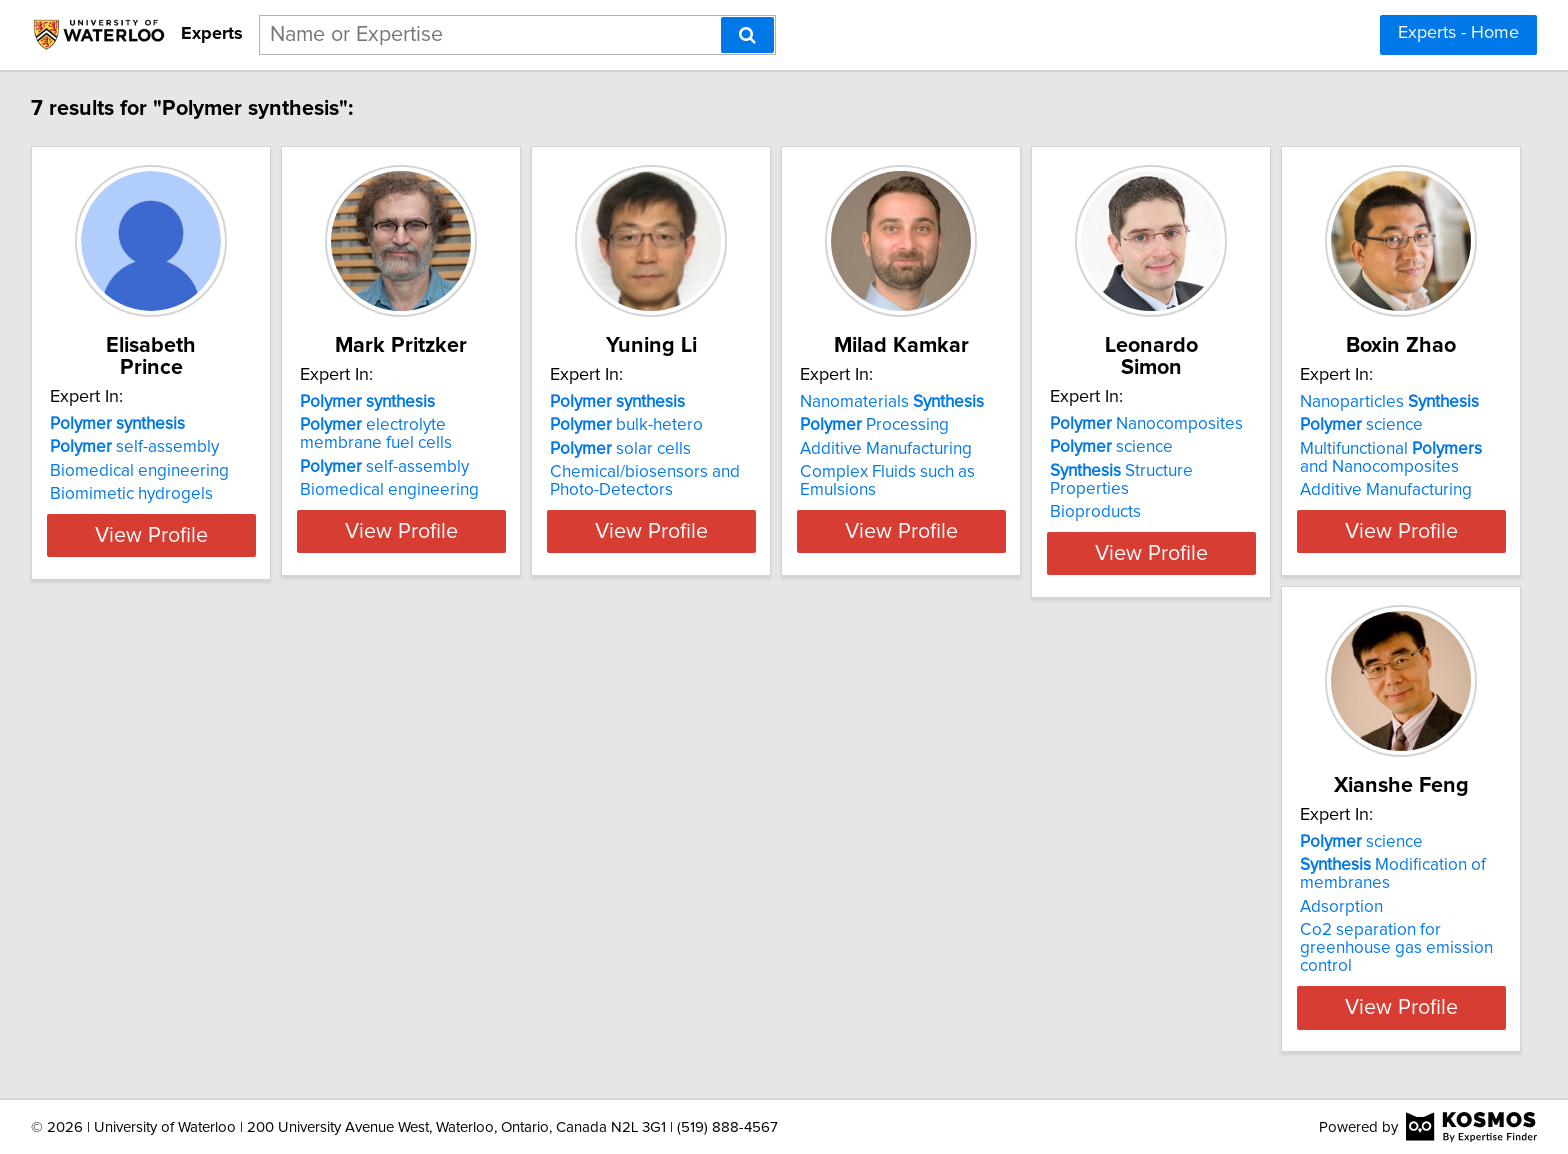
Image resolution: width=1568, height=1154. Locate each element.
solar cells (723, 449)
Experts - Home (1458, 33)
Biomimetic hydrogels (134, 472)
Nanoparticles (142, 860)
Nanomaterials (1045, 402)
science (1314, 425)
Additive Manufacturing (1039, 449)
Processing (1027, 425)
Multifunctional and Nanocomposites (160, 916)
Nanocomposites (1349, 402)
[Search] (747, 35)
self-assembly (137, 425)
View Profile (179, 549)
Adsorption (394, 925)
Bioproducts (1298, 472)
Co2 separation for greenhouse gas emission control (471, 957)
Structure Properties (1366, 449)
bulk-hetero (729, 425)
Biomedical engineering (142, 449)
